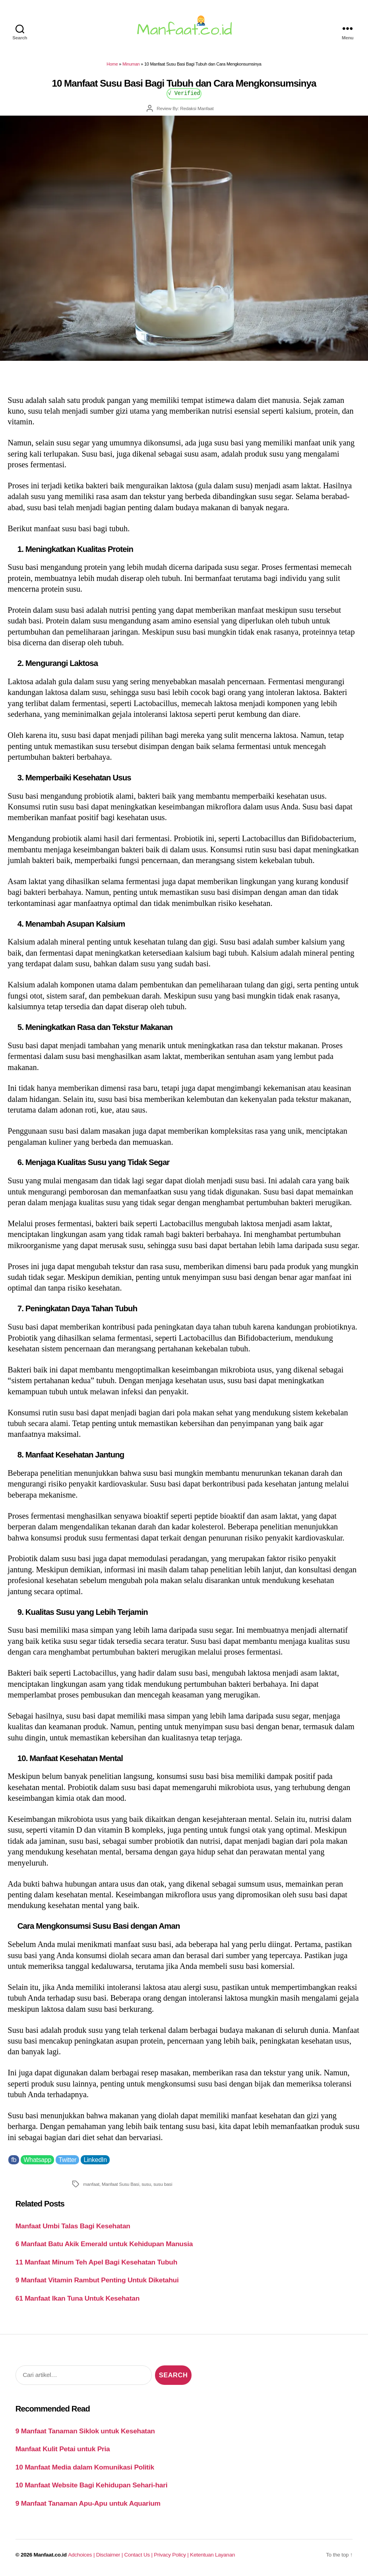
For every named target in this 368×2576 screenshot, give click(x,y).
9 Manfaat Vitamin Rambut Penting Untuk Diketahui (97, 2280)
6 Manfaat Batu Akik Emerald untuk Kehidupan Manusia (104, 2244)
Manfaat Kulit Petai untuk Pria (62, 2449)
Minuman (130, 64)
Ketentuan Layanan (212, 2555)
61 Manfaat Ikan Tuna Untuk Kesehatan (77, 2298)
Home (112, 64)
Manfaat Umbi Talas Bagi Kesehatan (72, 2226)
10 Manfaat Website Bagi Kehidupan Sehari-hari (91, 2485)
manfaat (91, 2184)
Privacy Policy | (172, 2555)
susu (146, 2184)
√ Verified (184, 93)
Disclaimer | (110, 2555)
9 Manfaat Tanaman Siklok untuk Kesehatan (85, 2431)
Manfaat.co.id (50, 2555)
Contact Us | (139, 2555)
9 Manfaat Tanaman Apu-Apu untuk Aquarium (88, 2503)
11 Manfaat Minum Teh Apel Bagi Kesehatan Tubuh (96, 2262)
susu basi (162, 2184)
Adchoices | (82, 2555)
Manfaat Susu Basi (120, 2184)
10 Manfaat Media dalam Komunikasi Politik (84, 2467)
